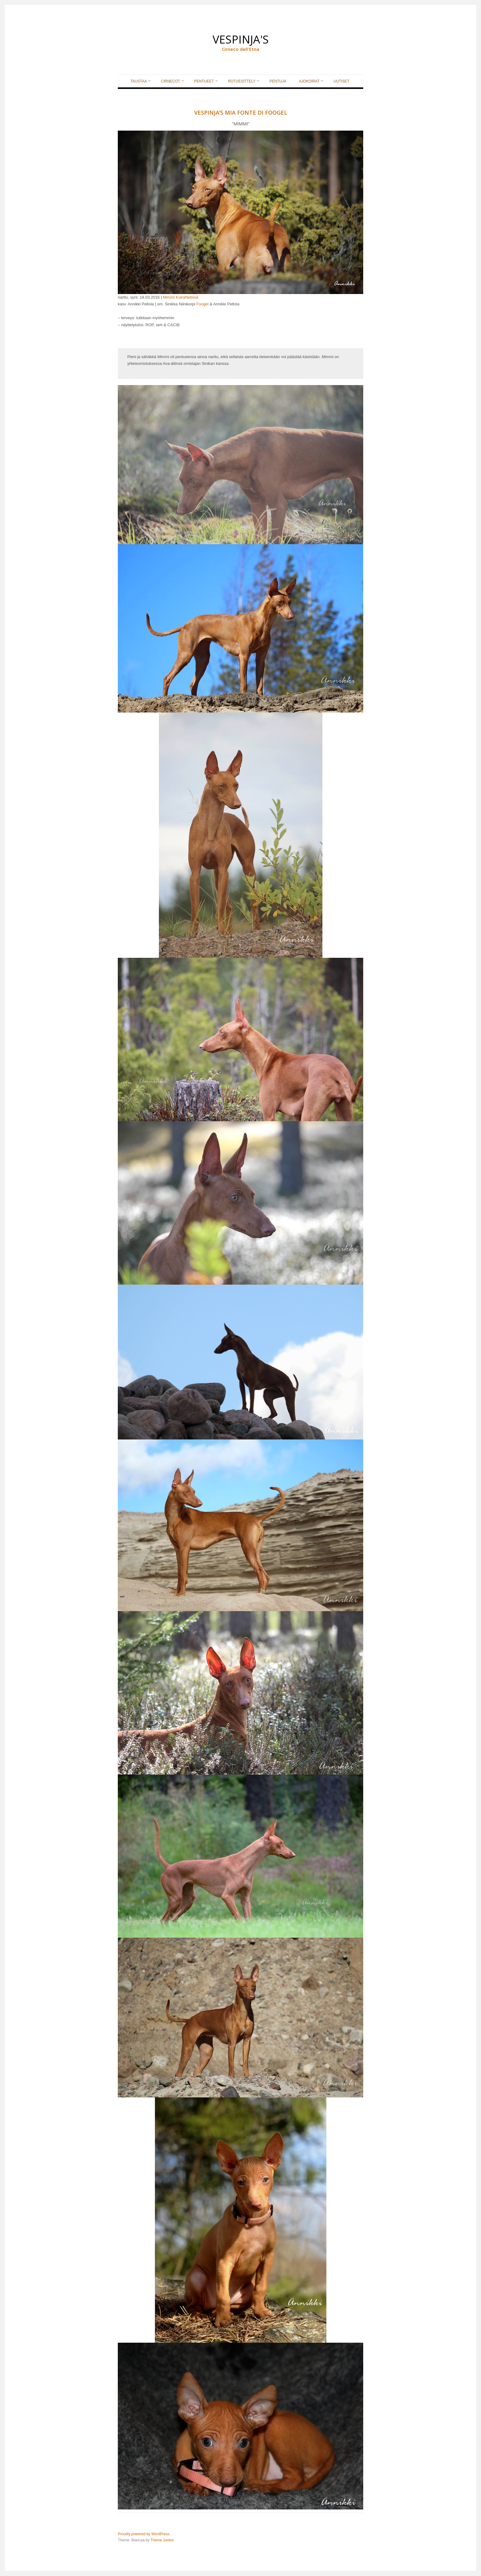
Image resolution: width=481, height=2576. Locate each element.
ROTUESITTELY (242, 81)
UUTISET (345, 81)
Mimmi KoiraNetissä (180, 297)
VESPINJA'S (240, 36)
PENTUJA (279, 81)
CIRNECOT (168, 81)
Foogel (202, 304)
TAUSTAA (135, 81)
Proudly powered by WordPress (144, 2534)
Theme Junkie (162, 2540)
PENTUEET (203, 81)
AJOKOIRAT (311, 81)
